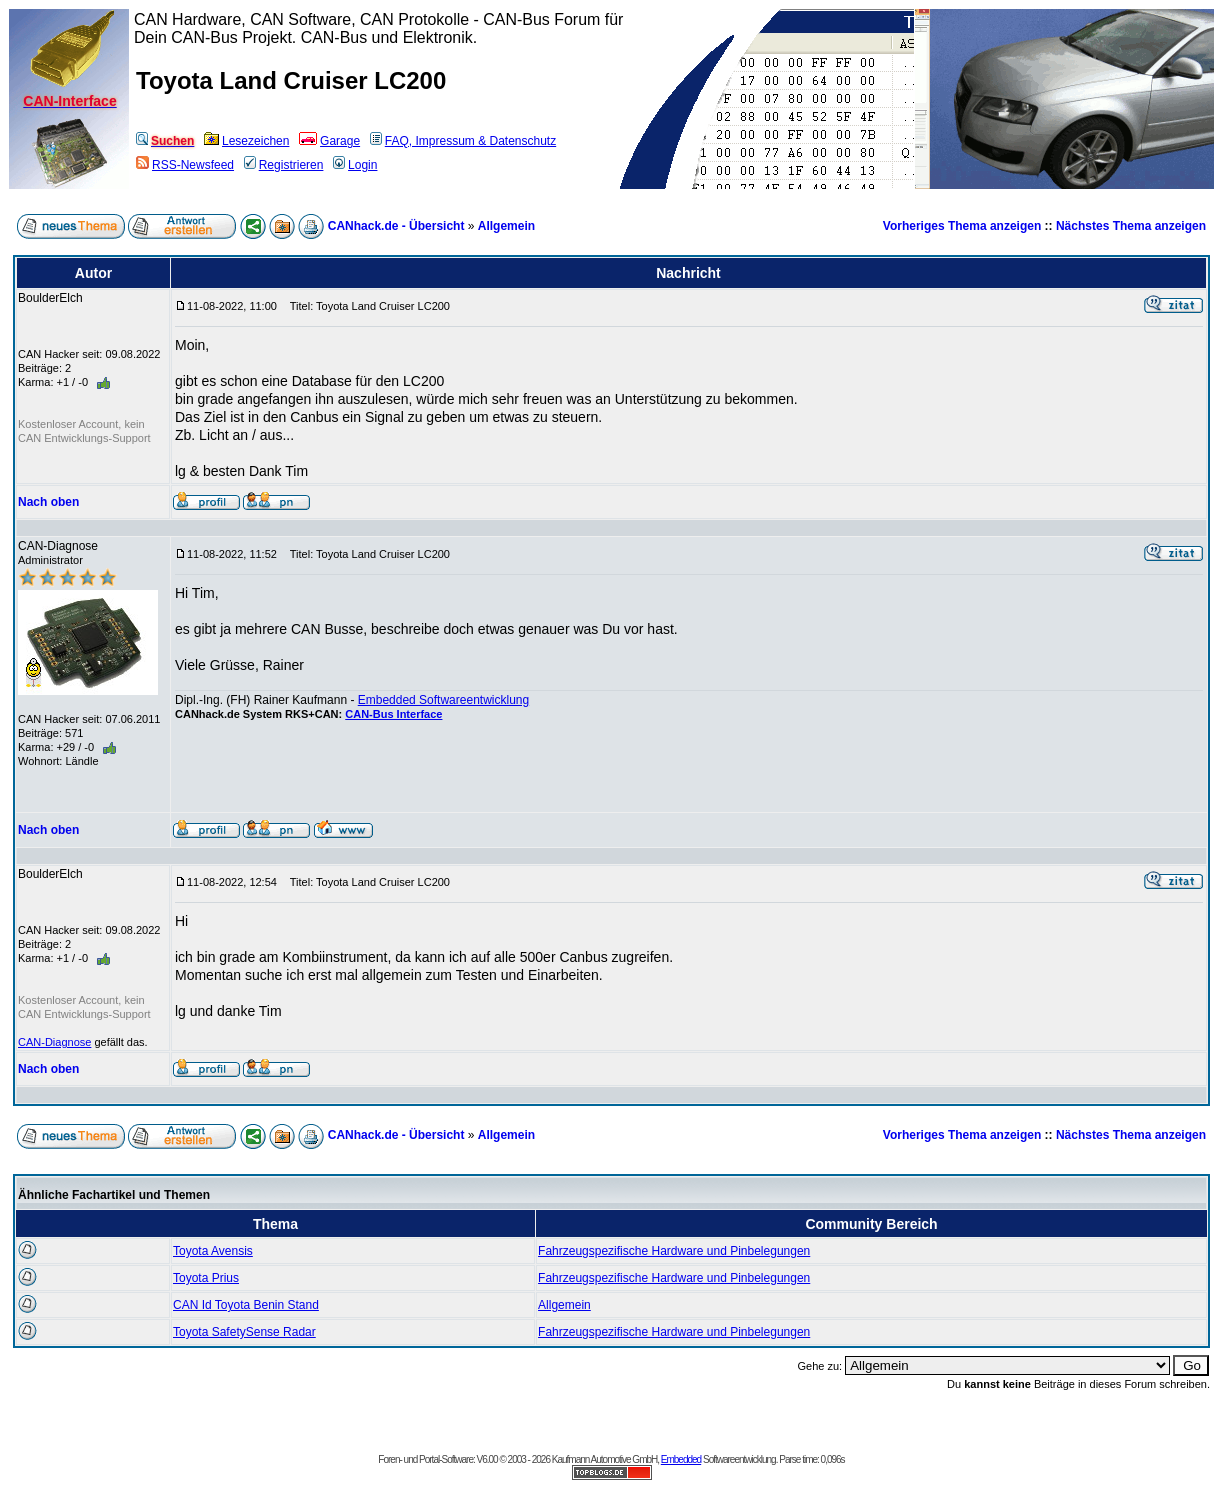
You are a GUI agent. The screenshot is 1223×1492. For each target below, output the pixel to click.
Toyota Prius (206, 1278)
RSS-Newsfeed (185, 165)
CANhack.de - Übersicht (396, 226)
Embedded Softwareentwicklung (443, 700)
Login (355, 165)
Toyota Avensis (213, 1251)
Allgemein (506, 226)
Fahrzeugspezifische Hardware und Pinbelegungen (674, 1251)
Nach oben (48, 502)
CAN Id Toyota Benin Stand (246, 1305)
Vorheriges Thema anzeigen (962, 226)
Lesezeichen (246, 141)
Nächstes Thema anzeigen (1131, 226)
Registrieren (284, 165)
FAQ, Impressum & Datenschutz (463, 141)
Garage (329, 141)
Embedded (681, 1459)
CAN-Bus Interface (393, 714)
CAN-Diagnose (54, 1042)
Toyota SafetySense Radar (244, 1332)
